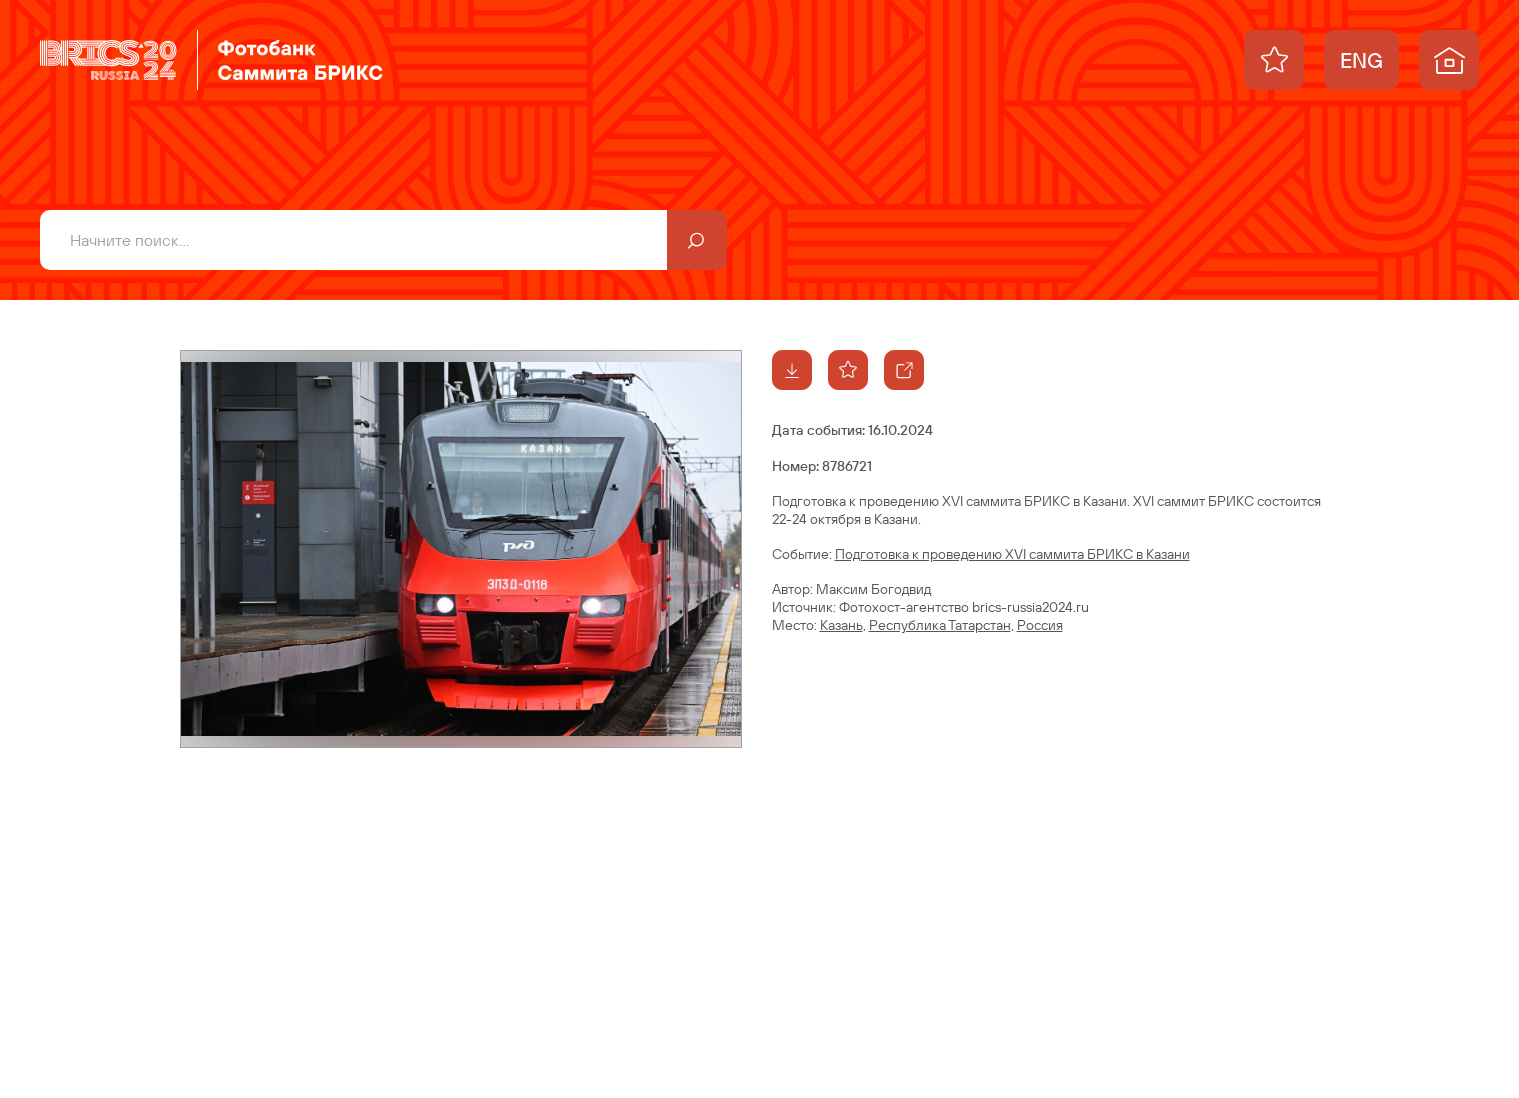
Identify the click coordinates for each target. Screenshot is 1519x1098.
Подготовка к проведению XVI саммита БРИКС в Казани (1012, 554)
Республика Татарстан (940, 625)
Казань (841, 625)
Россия (1040, 625)
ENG (1361, 60)
